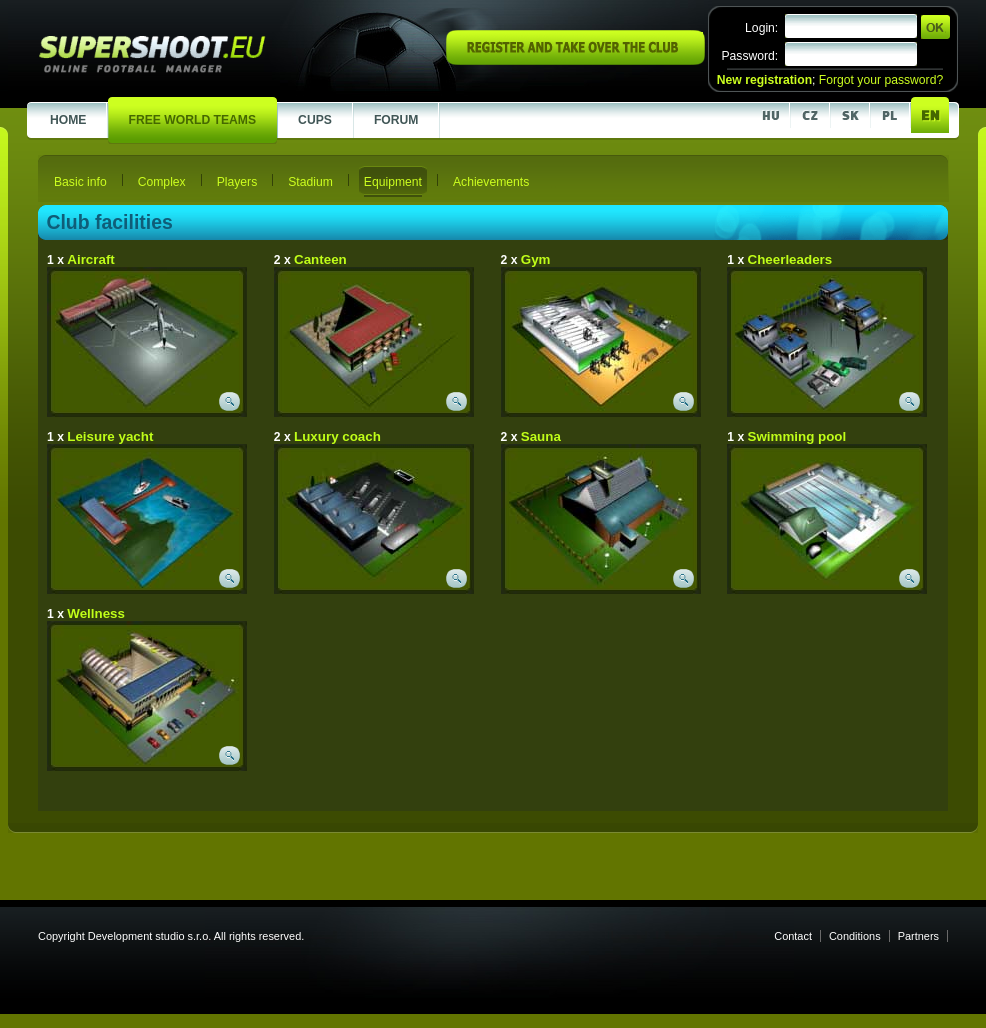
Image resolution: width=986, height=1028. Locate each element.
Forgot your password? (881, 80)
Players (237, 182)
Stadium (310, 182)
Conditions (855, 936)
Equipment (393, 182)
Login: (761, 28)
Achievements (491, 182)
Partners (918, 936)
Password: (749, 56)
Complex (162, 182)
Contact (793, 936)
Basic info (80, 182)
